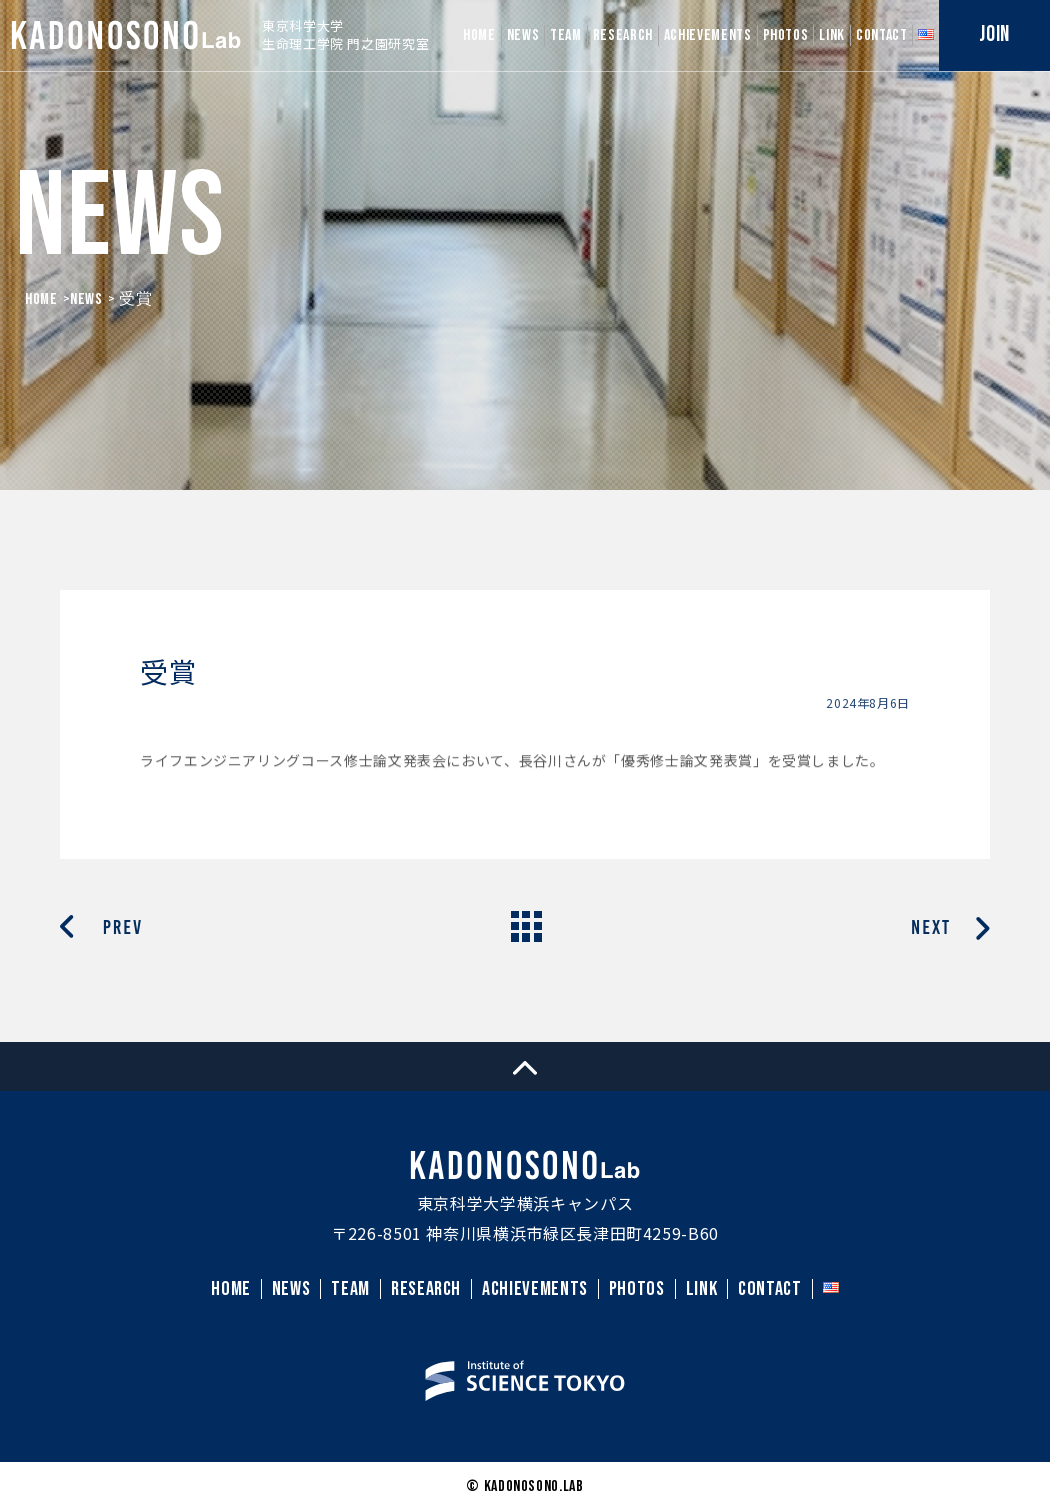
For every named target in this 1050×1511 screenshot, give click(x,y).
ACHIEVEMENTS (708, 35)
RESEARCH (623, 35)
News (86, 299)
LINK (832, 35)
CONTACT (881, 35)
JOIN (994, 34)
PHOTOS (786, 35)
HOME (479, 35)
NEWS (523, 35)
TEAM (566, 35)
